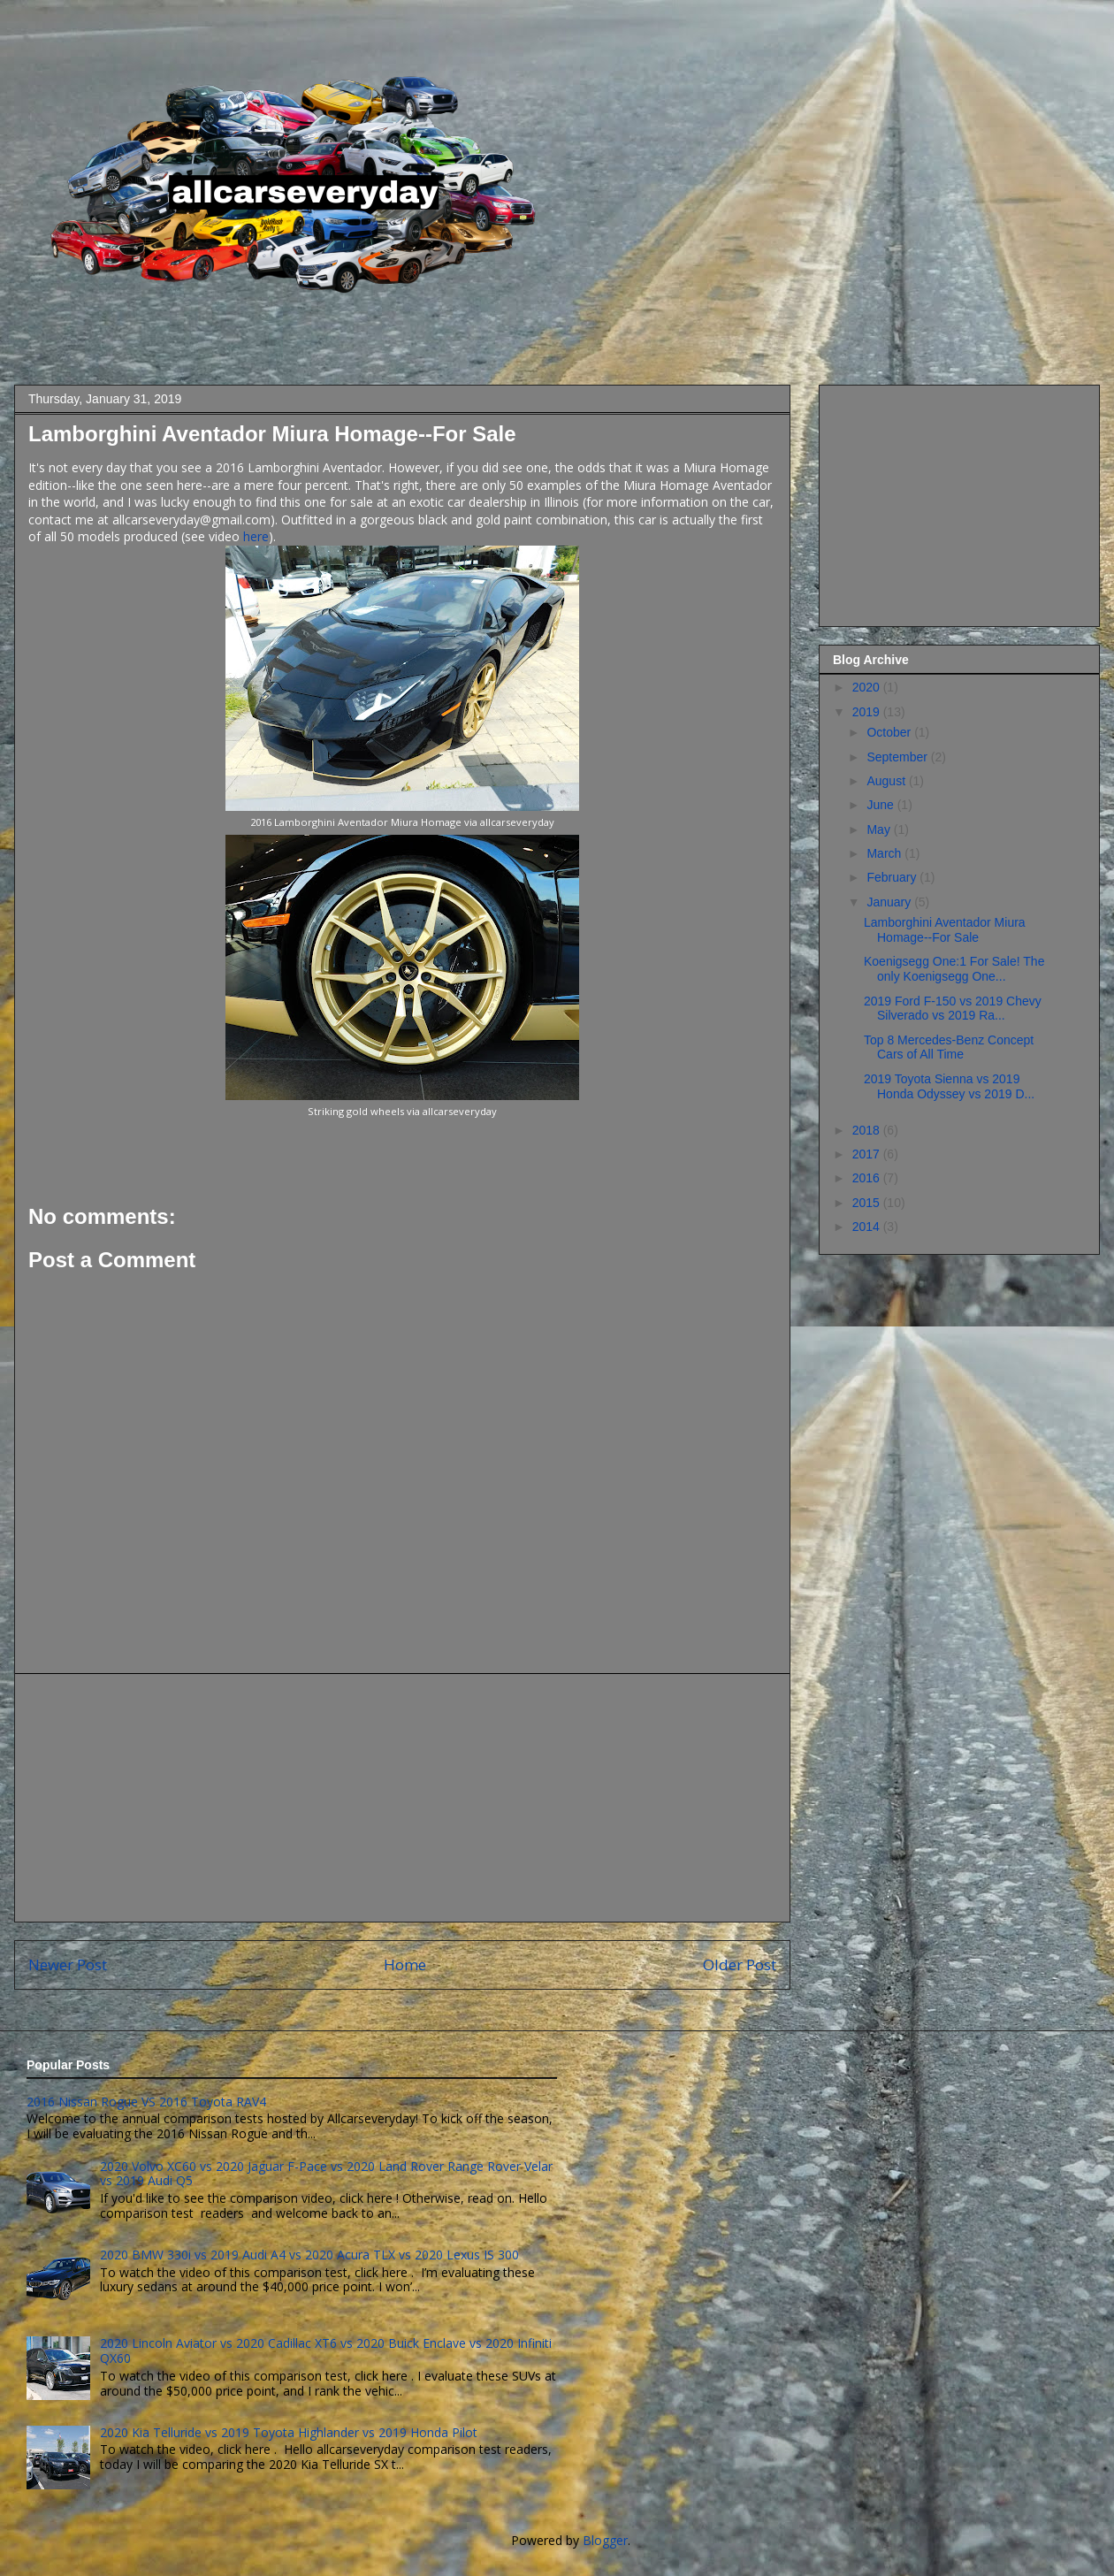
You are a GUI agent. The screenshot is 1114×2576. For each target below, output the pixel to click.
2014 (867, 1226)
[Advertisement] (402, 1797)
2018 (867, 1130)
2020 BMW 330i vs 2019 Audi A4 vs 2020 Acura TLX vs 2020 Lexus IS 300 (309, 2254)
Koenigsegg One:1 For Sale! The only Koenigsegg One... (954, 968)
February (892, 877)
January (890, 902)
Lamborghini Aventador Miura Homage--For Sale (945, 929)
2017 (867, 1154)
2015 (867, 1203)
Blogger (605, 2540)
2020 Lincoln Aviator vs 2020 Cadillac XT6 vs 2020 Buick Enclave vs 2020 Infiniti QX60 (326, 2350)
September (898, 757)
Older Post (739, 1964)
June (881, 805)
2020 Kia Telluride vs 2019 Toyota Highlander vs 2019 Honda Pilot (288, 2432)
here (256, 536)
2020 (867, 687)
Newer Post (67, 1964)
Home (405, 1964)
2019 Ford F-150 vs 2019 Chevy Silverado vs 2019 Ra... (953, 1008)
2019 (867, 712)
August (887, 781)
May (879, 829)
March (885, 853)
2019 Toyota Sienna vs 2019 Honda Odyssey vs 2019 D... (949, 1086)
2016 (867, 1178)
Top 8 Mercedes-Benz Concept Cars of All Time (949, 1047)
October (890, 732)
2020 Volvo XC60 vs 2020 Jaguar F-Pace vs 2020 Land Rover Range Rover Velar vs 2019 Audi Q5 (326, 2174)
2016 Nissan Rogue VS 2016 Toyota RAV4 (146, 2101)
